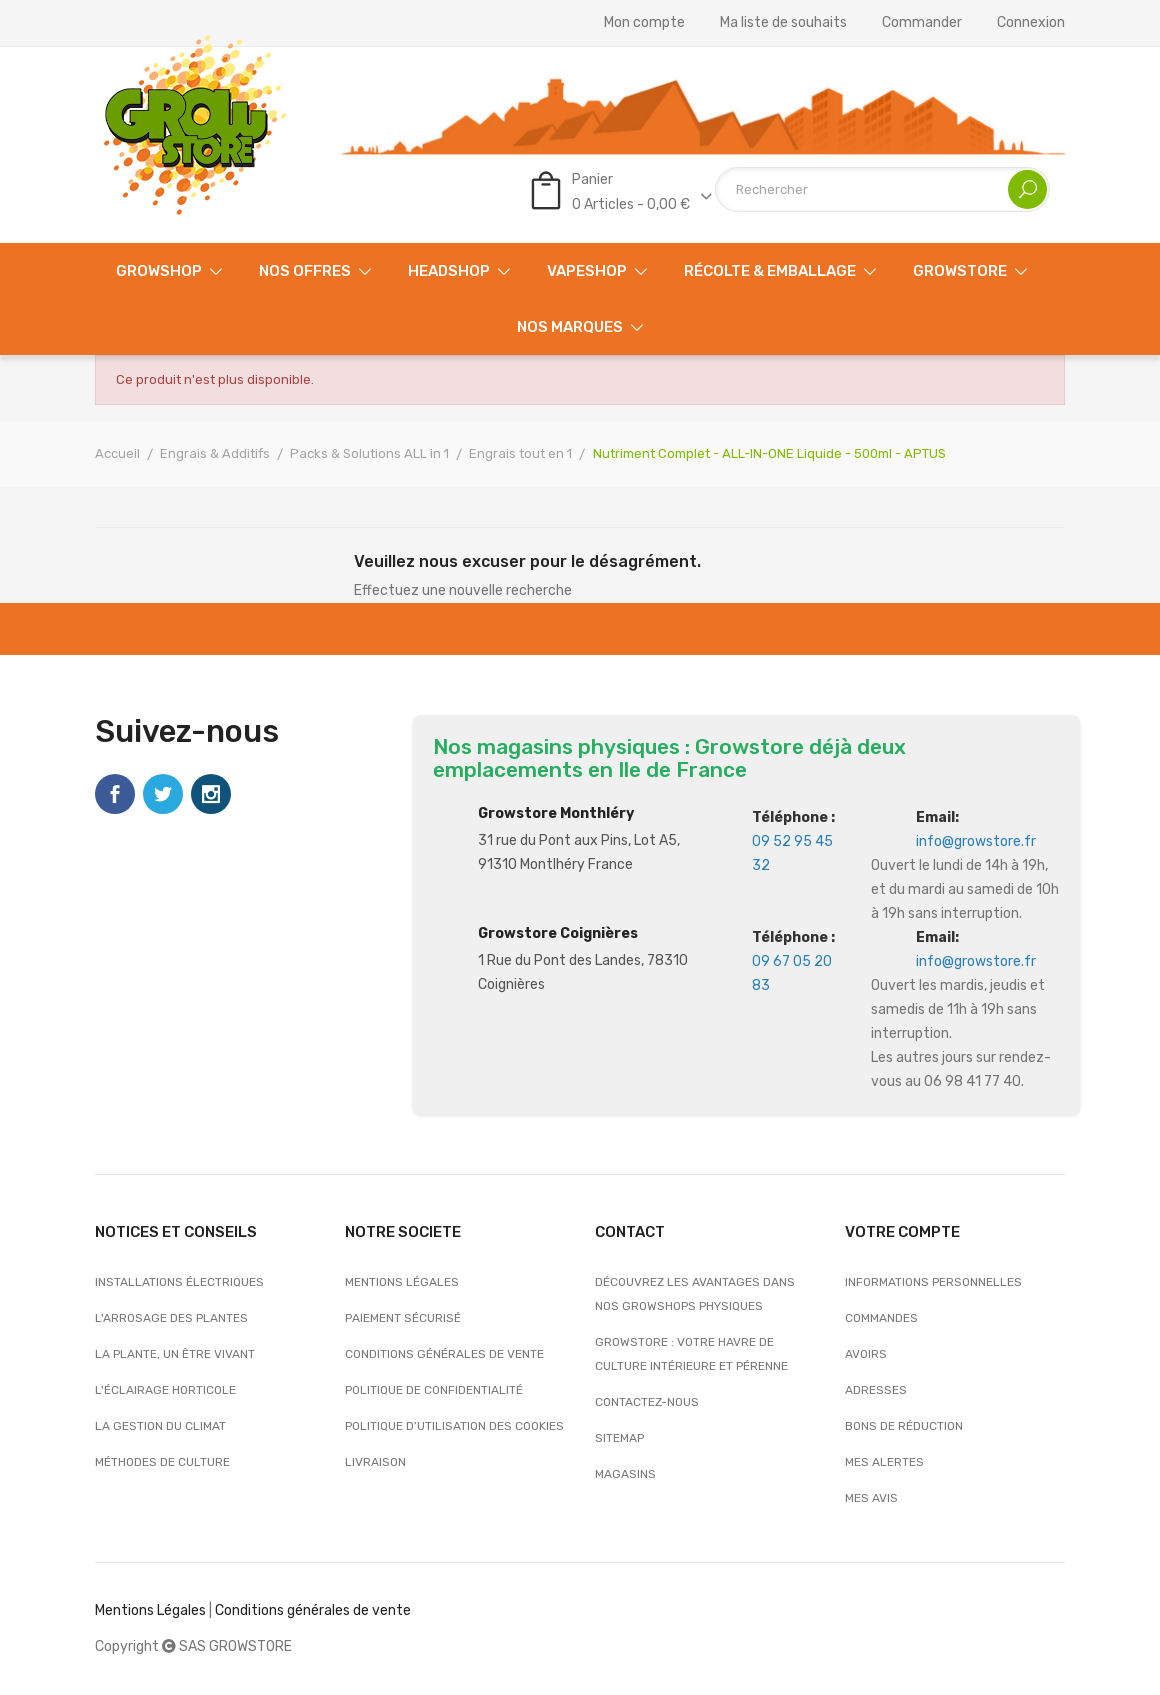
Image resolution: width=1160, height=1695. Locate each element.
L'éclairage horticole (165, 1390)
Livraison (375, 1462)
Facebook (115, 794)
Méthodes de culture (162, 1462)
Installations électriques (179, 1282)
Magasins (625, 1474)
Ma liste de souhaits (783, 23)
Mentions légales (402, 1282)
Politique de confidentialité (434, 1390)
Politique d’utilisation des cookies (454, 1426)
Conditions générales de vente (444, 1354)
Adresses (876, 1390)
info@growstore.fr (976, 841)
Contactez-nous (647, 1402)
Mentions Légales (150, 1610)
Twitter (163, 794)
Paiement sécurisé (403, 1318)
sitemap (619, 1438)
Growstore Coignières (558, 933)
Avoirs (866, 1354)
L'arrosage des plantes (171, 1318)
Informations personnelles (933, 1282)
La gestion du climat (160, 1426)
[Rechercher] (882, 189)
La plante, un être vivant (175, 1354)
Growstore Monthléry (556, 813)
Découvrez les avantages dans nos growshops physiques (695, 1294)
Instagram (211, 794)
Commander (922, 23)
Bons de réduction (904, 1426)
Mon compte (644, 23)
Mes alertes (884, 1462)
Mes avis (871, 1498)
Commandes (881, 1318)
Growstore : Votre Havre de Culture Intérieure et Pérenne (691, 1354)
